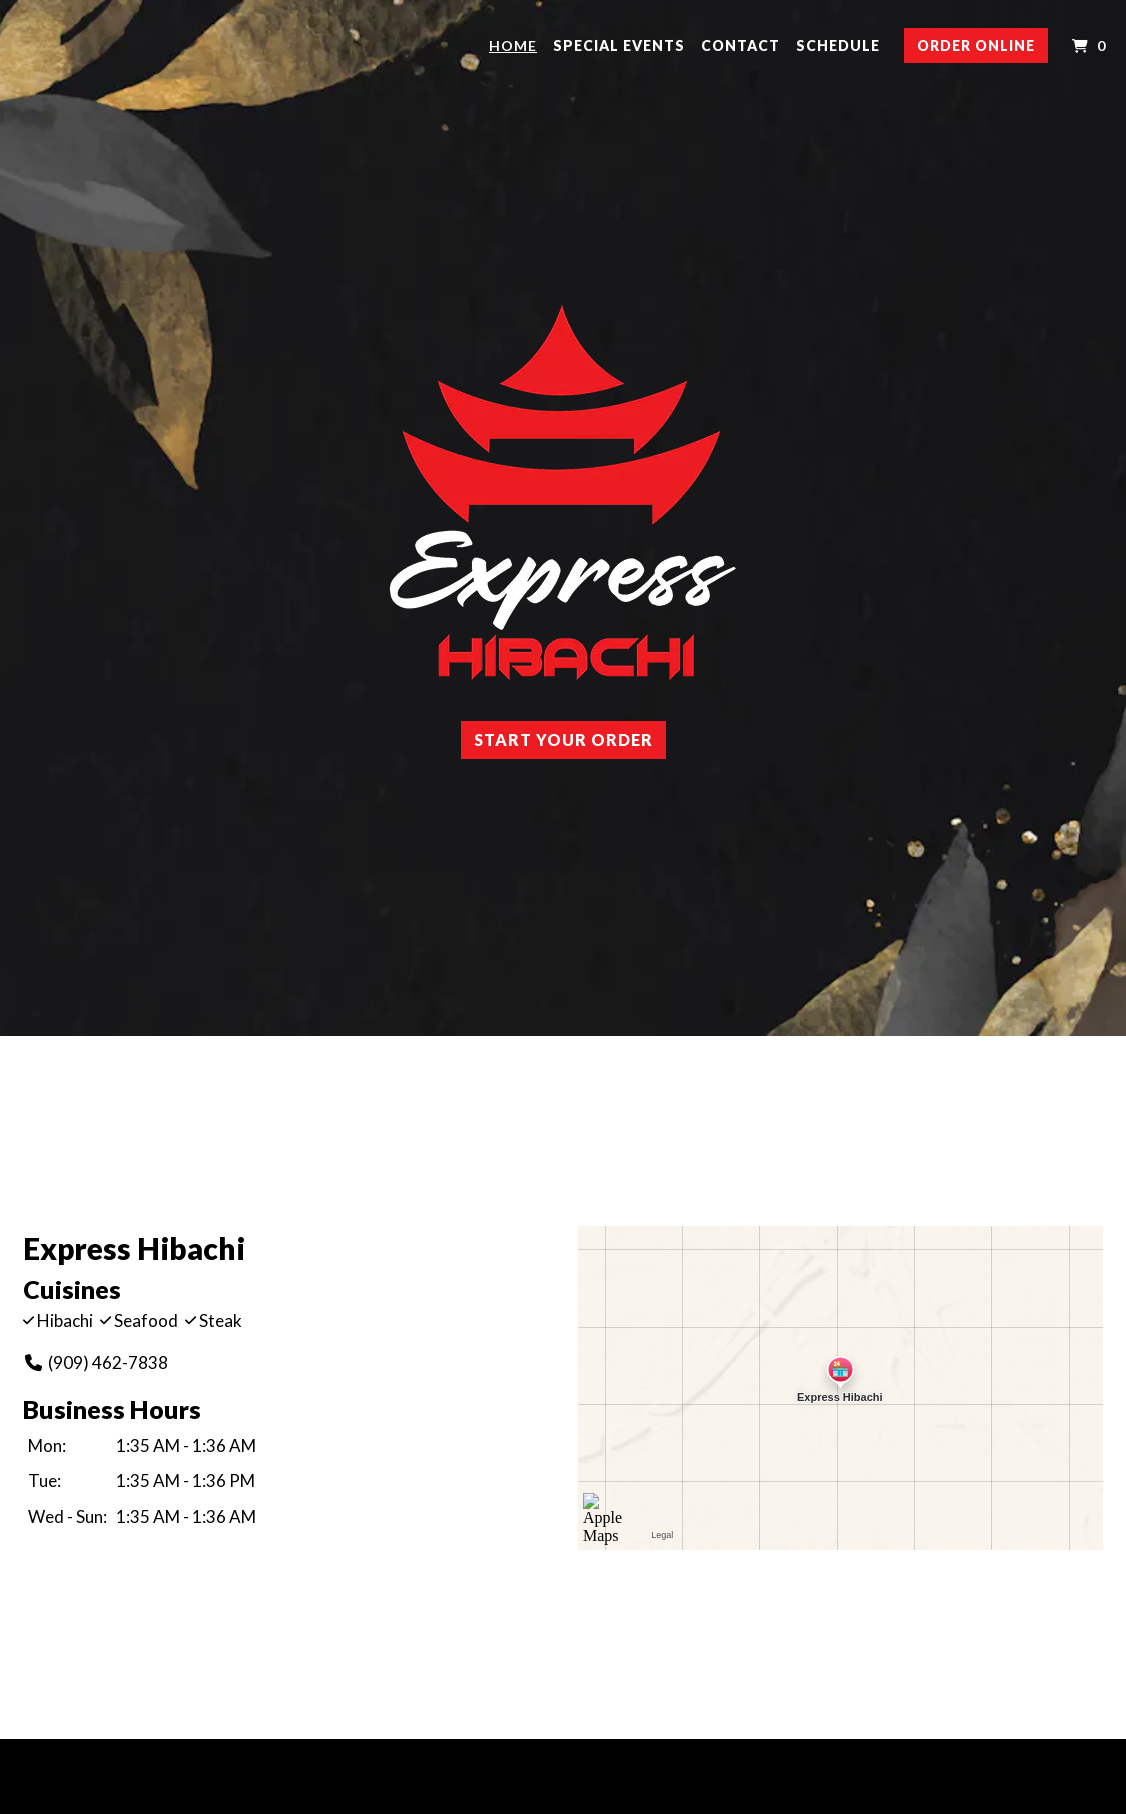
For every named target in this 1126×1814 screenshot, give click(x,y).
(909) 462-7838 (95, 1362)
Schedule (838, 45)
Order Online (976, 45)
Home (513, 45)
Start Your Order (563, 739)
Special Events (619, 45)
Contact (740, 45)
